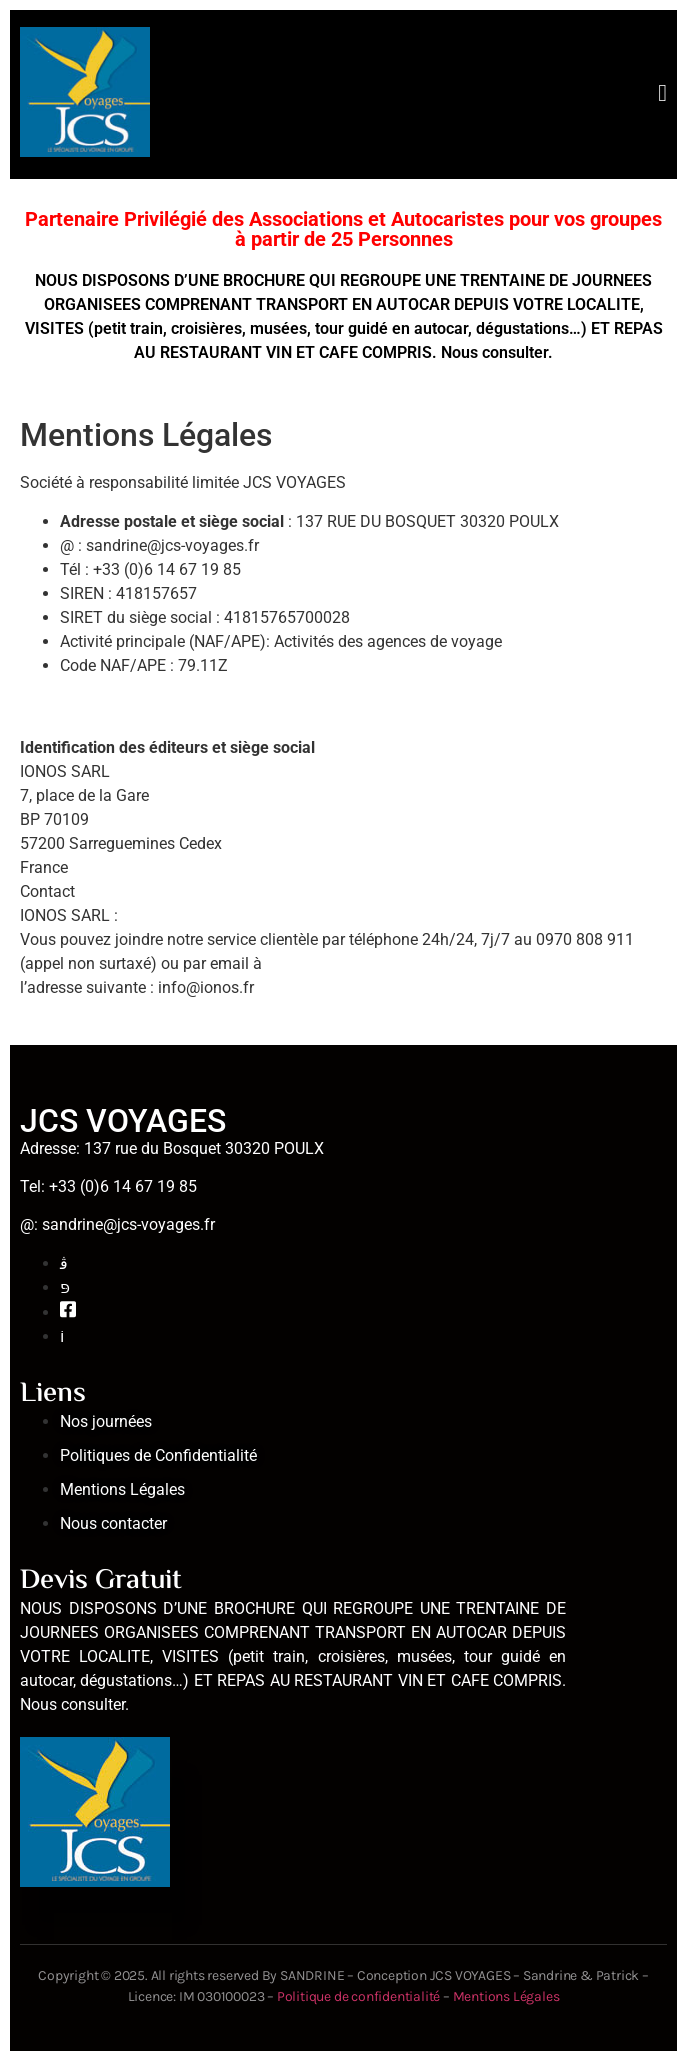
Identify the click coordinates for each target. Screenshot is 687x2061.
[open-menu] (662, 94)
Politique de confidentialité (360, 1996)
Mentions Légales (506, 1996)
